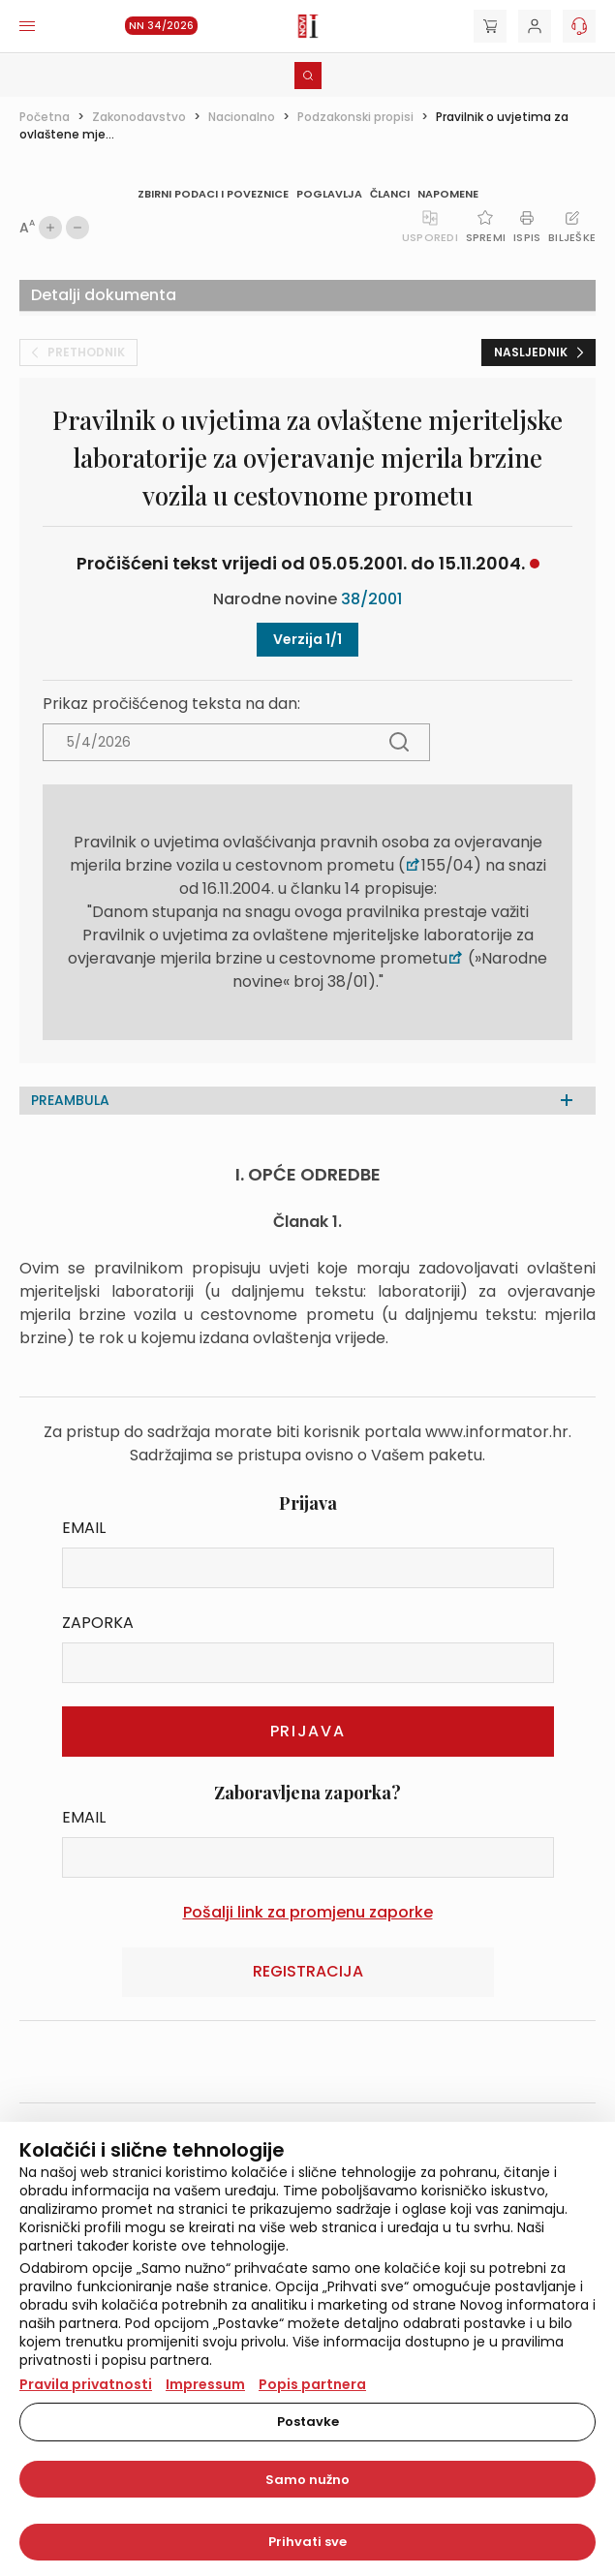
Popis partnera (312, 2384)
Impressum (205, 2384)
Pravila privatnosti (85, 2384)
